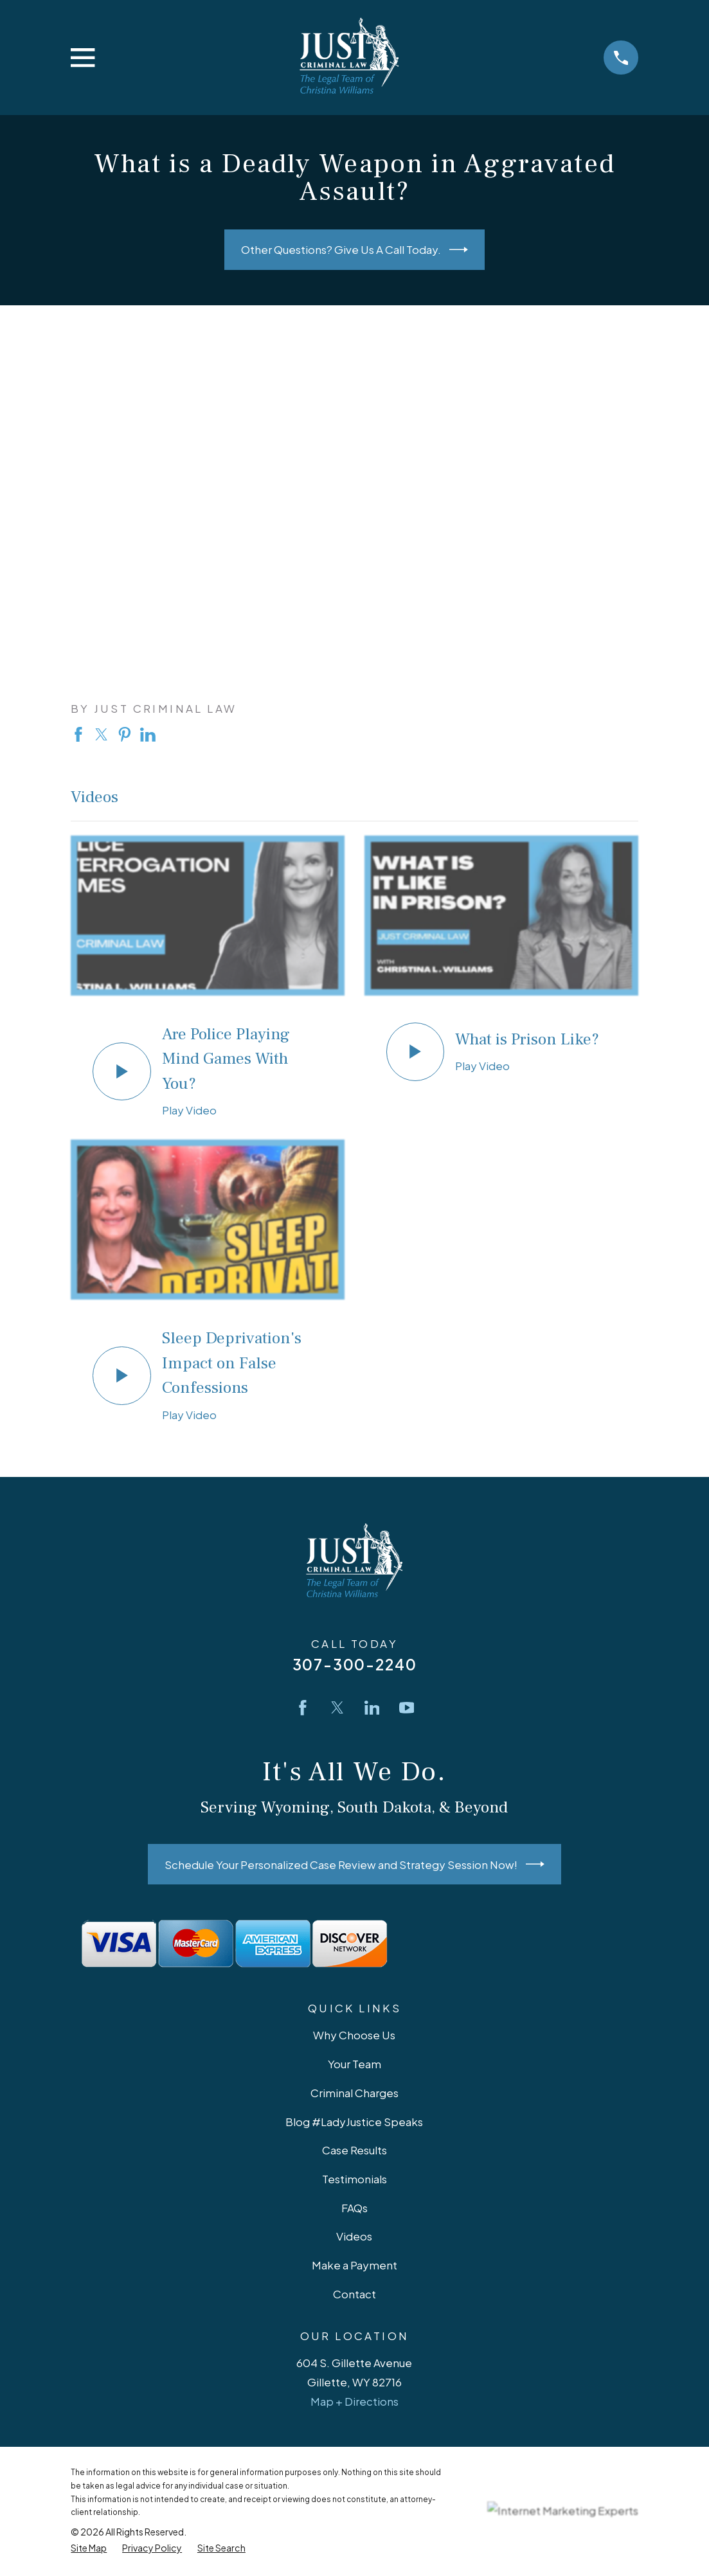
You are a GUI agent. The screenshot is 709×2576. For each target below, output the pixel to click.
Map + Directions (354, 2401)
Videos (354, 2236)
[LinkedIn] (372, 1707)
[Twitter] (337, 1707)
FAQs (354, 2208)
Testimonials (354, 2179)
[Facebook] (302, 1707)
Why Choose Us (354, 2035)
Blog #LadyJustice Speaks (354, 2122)
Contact (354, 2294)
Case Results (354, 2150)
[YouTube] (407, 1707)
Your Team (354, 2064)
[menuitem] (89, 2548)
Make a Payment (354, 2265)
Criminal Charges (354, 2093)
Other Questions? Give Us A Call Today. (355, 249)
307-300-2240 (354, 1664)
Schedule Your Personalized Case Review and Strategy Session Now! (355, 1864)
